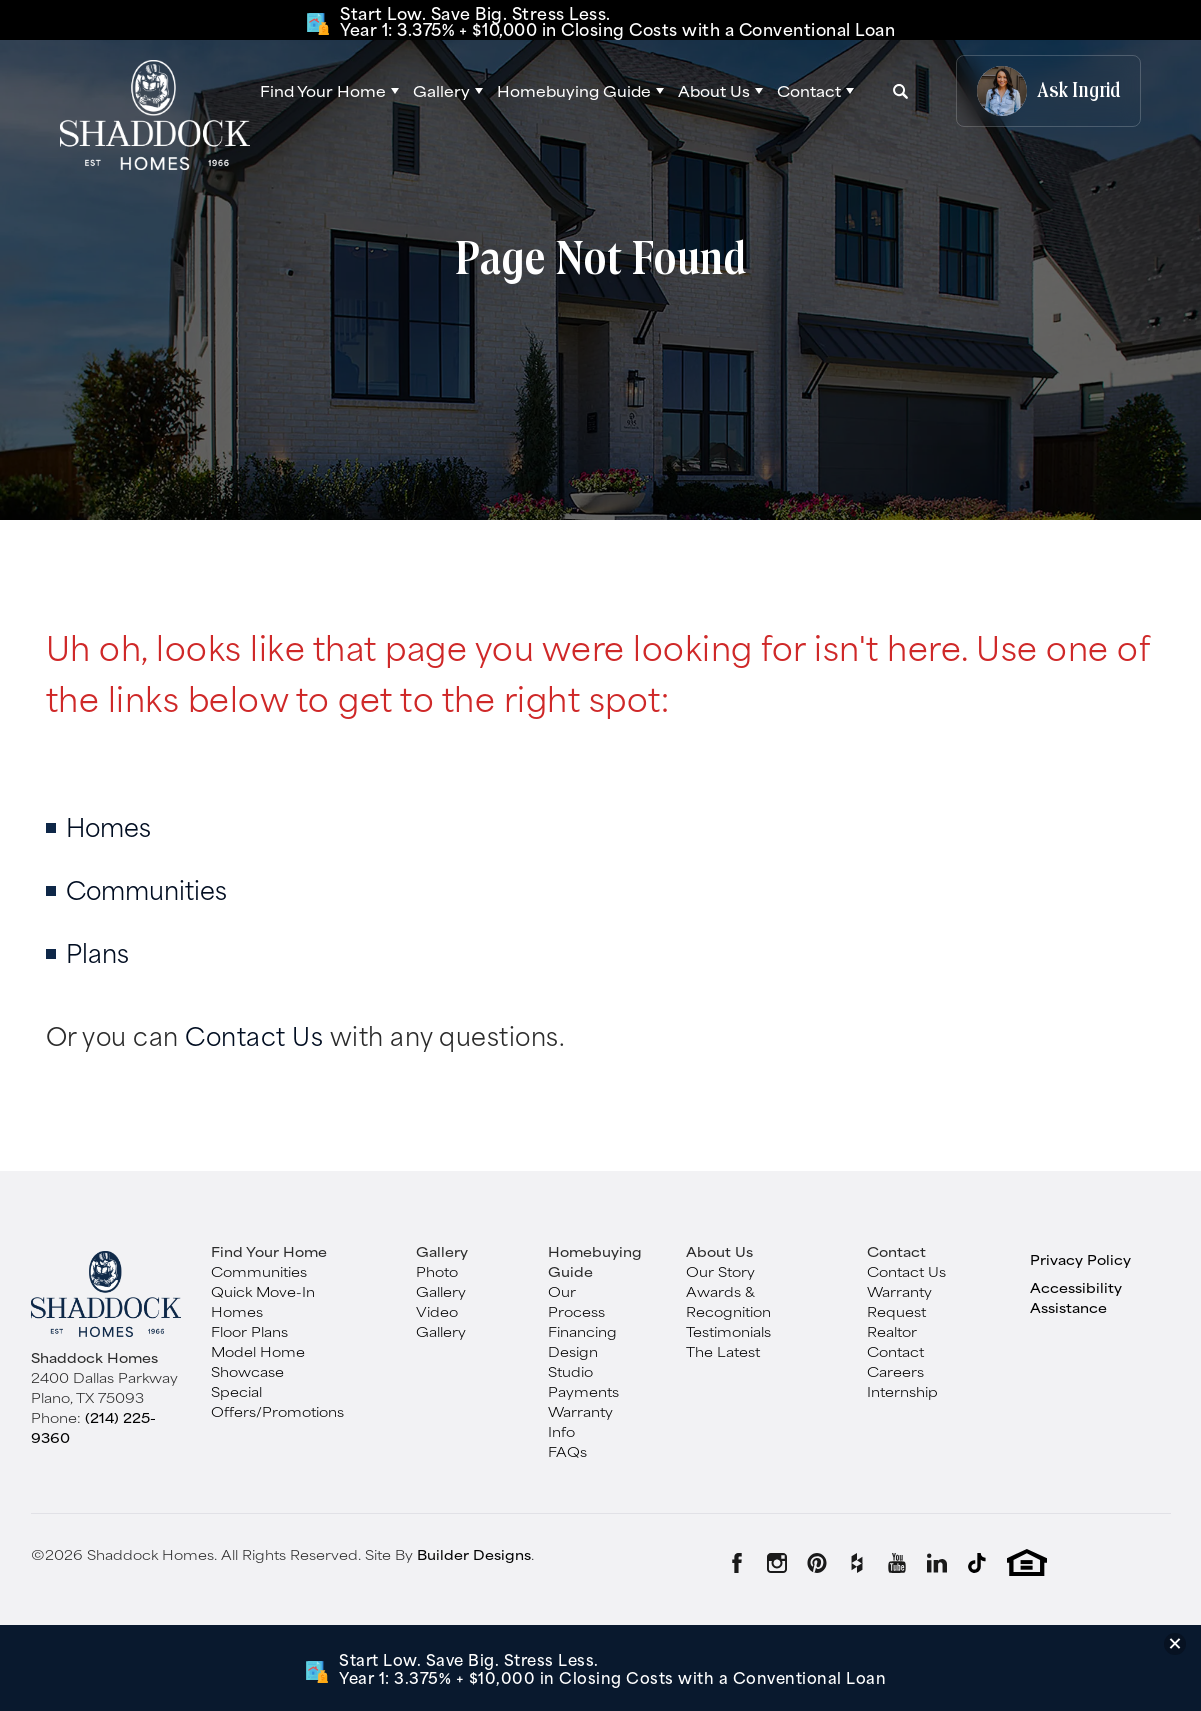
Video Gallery (441, 1321)
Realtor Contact (895, 1341)
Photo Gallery (441, 1281)
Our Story (720, 1271)
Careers (895, 1371)
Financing (582, 1331)
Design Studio (573, 1361)
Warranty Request (899, 1301)
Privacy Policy (1080, 1259)
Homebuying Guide (595, 1261)
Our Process (576, 1301)
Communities (146, 888)
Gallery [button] (441, 91)
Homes (108, 825)
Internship (902, 1391)
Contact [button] (809, 91)
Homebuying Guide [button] (574, 91)
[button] (329, 91)
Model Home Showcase (258, 1361)
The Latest (723, 1351)
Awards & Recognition (728, 1301)
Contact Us (254, 1034)
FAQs (567, 1451)
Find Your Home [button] (323, 90)
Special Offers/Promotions (277, 1401)
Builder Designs (474, 1554)
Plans (97, 951)
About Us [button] (714, 91)
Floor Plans (249, 1331)
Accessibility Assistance (1076, 1297)
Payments (583, 1391)
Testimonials (728, 1331)
